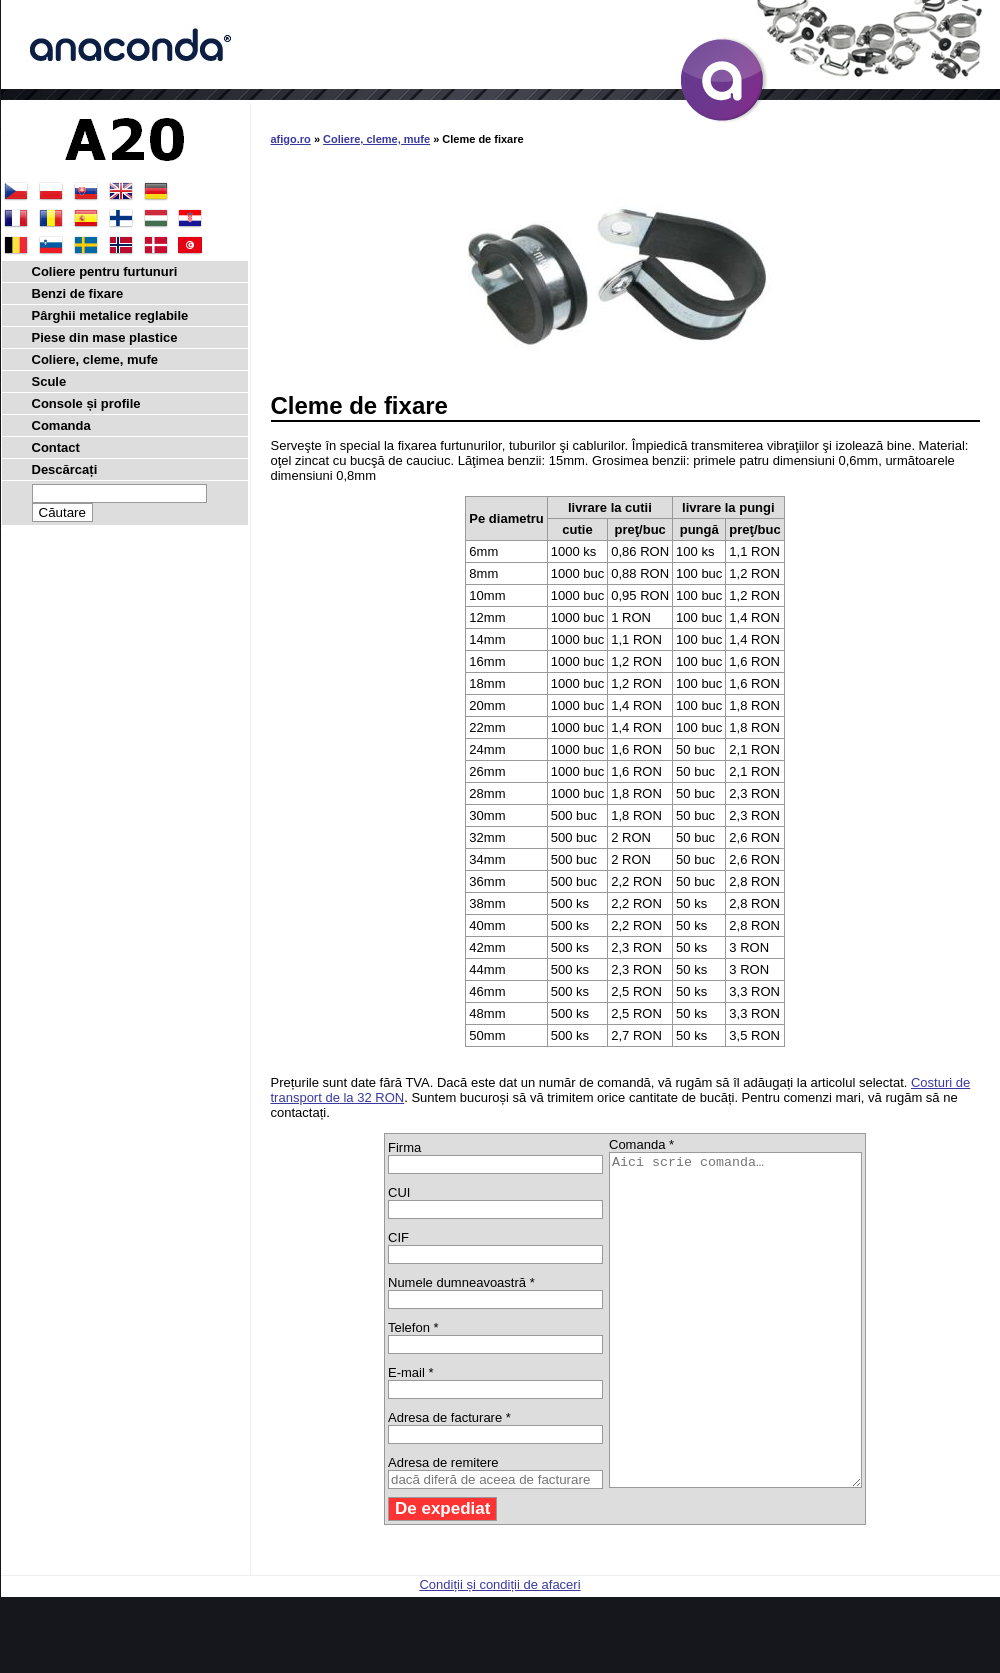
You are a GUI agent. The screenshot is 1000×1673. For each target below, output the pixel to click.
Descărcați (65, 469)
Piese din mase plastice (105, 337)
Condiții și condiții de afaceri (499, 1650)
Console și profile (86, 403)
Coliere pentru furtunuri (105, 271)
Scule (49, 381)
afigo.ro (291, 139)
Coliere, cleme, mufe (376, 139)
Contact (56, 447)
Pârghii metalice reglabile (110, 315)
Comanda (61, 425)
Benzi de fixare (78, 293)
